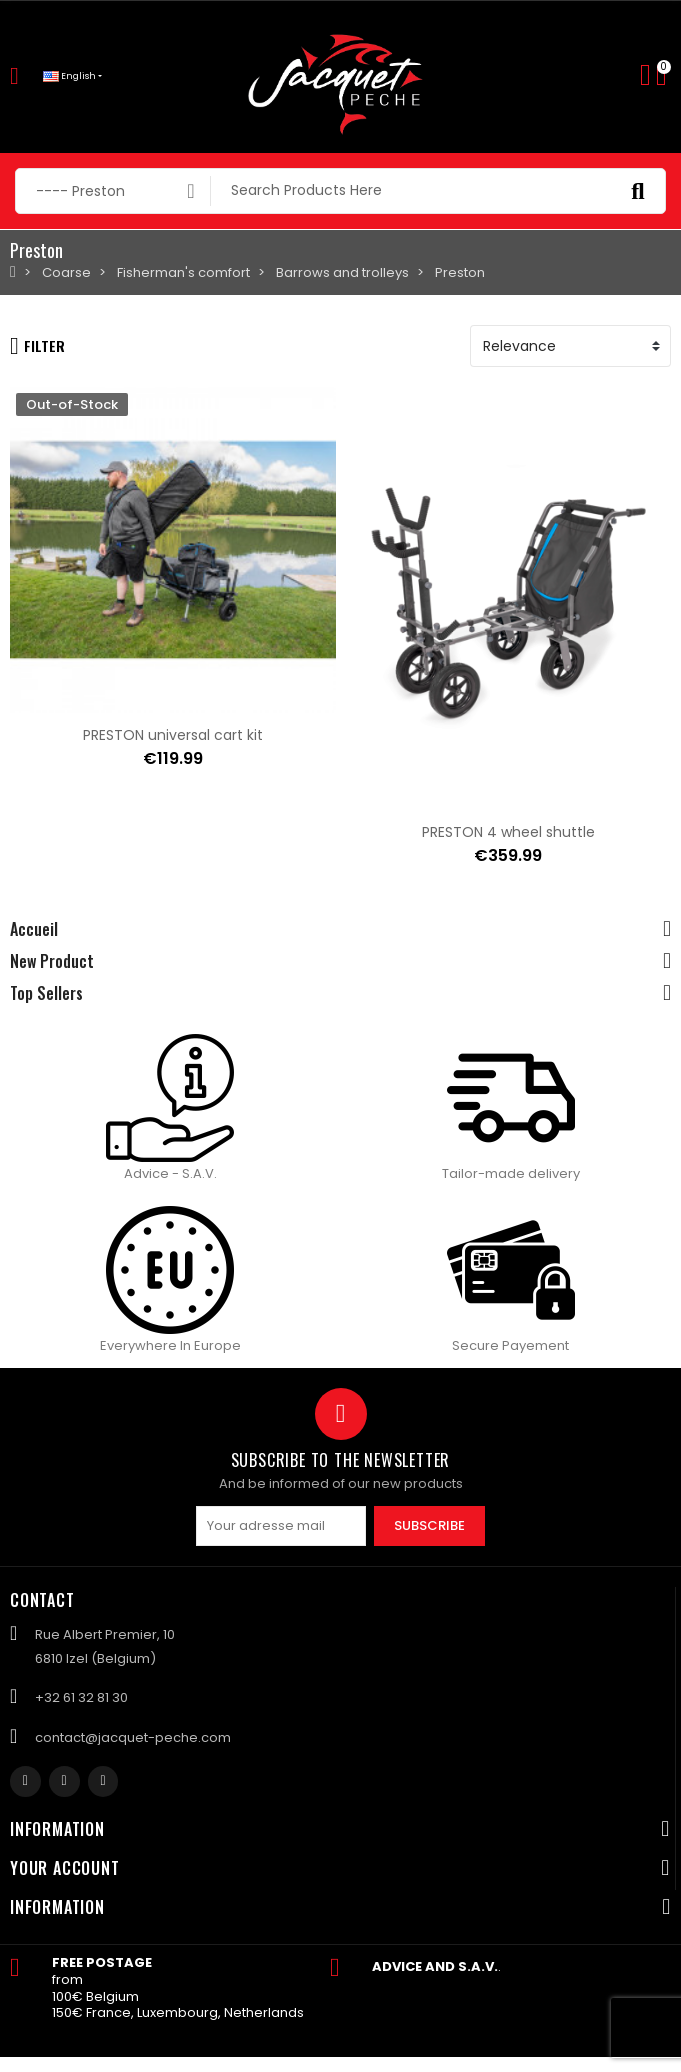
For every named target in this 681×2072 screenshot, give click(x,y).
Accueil (34, 929)
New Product (52, 961)
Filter (37, 346)
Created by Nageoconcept (337, 2062)
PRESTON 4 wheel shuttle (508, 832)
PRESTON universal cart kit (173, 735)
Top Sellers (46, 993)
